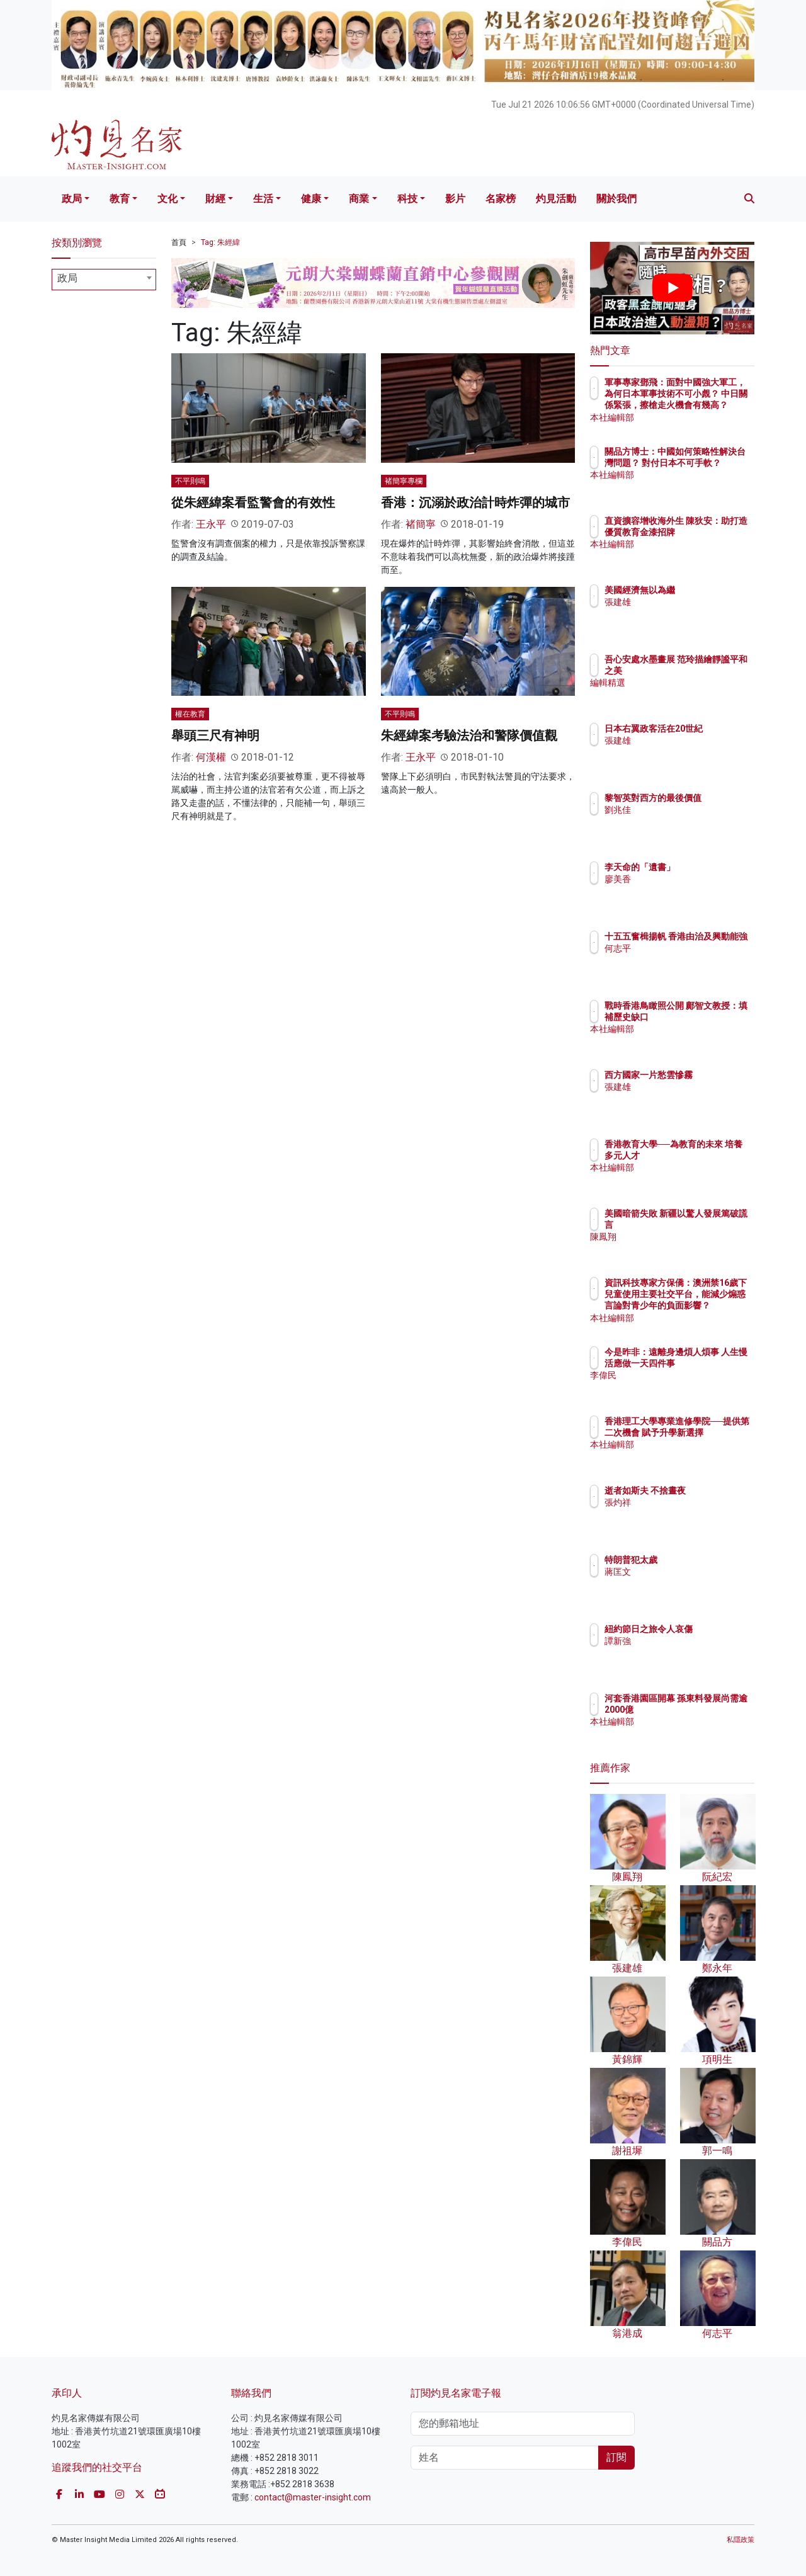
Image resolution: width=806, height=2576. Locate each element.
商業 (359, 199)
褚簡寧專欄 (404, 481)
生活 (263, 199)
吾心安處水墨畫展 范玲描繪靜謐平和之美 (713, 670)
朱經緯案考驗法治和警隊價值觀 (469, 735)
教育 (120, 199)
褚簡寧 (421, 524)
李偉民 (691, 1387)
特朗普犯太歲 (704, 1560)
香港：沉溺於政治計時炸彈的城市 (475, 502)
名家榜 (500, 199)
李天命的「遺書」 (713, 867)
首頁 (178, 242)
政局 (72, 199)
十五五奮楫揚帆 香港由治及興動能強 (713, 947)
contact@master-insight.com (312, 2497)
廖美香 (691, 879)
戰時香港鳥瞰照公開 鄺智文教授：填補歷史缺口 (713, 1017)
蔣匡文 (691, 1572)
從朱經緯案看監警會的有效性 (253, 502)
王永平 (211, 524)
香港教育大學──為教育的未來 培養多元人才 (711, 1155)
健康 (311, 199)
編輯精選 (695, 694)
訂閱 (616, 2457)
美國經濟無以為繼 (713, 590)
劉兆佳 (691, 821)
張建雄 (691, 602)
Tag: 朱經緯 (220, 242)
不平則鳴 (190, 481)
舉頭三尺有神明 (215, 735)
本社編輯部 (700, 417)
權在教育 (190, 714)
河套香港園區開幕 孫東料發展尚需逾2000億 (713, 1709)
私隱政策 (740, 2540)
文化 (167, 199)
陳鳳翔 (691, 1249)
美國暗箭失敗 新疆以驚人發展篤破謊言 (713, 1224)
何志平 (691, 972)
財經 (215, 199)
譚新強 (691, 1652)
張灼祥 (691, 1514)
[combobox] (104, 279)
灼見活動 (556, 199)
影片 (455, 199)
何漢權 (211, 757)
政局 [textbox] (67, 278)
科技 (407, 199)
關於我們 (616, 199)
